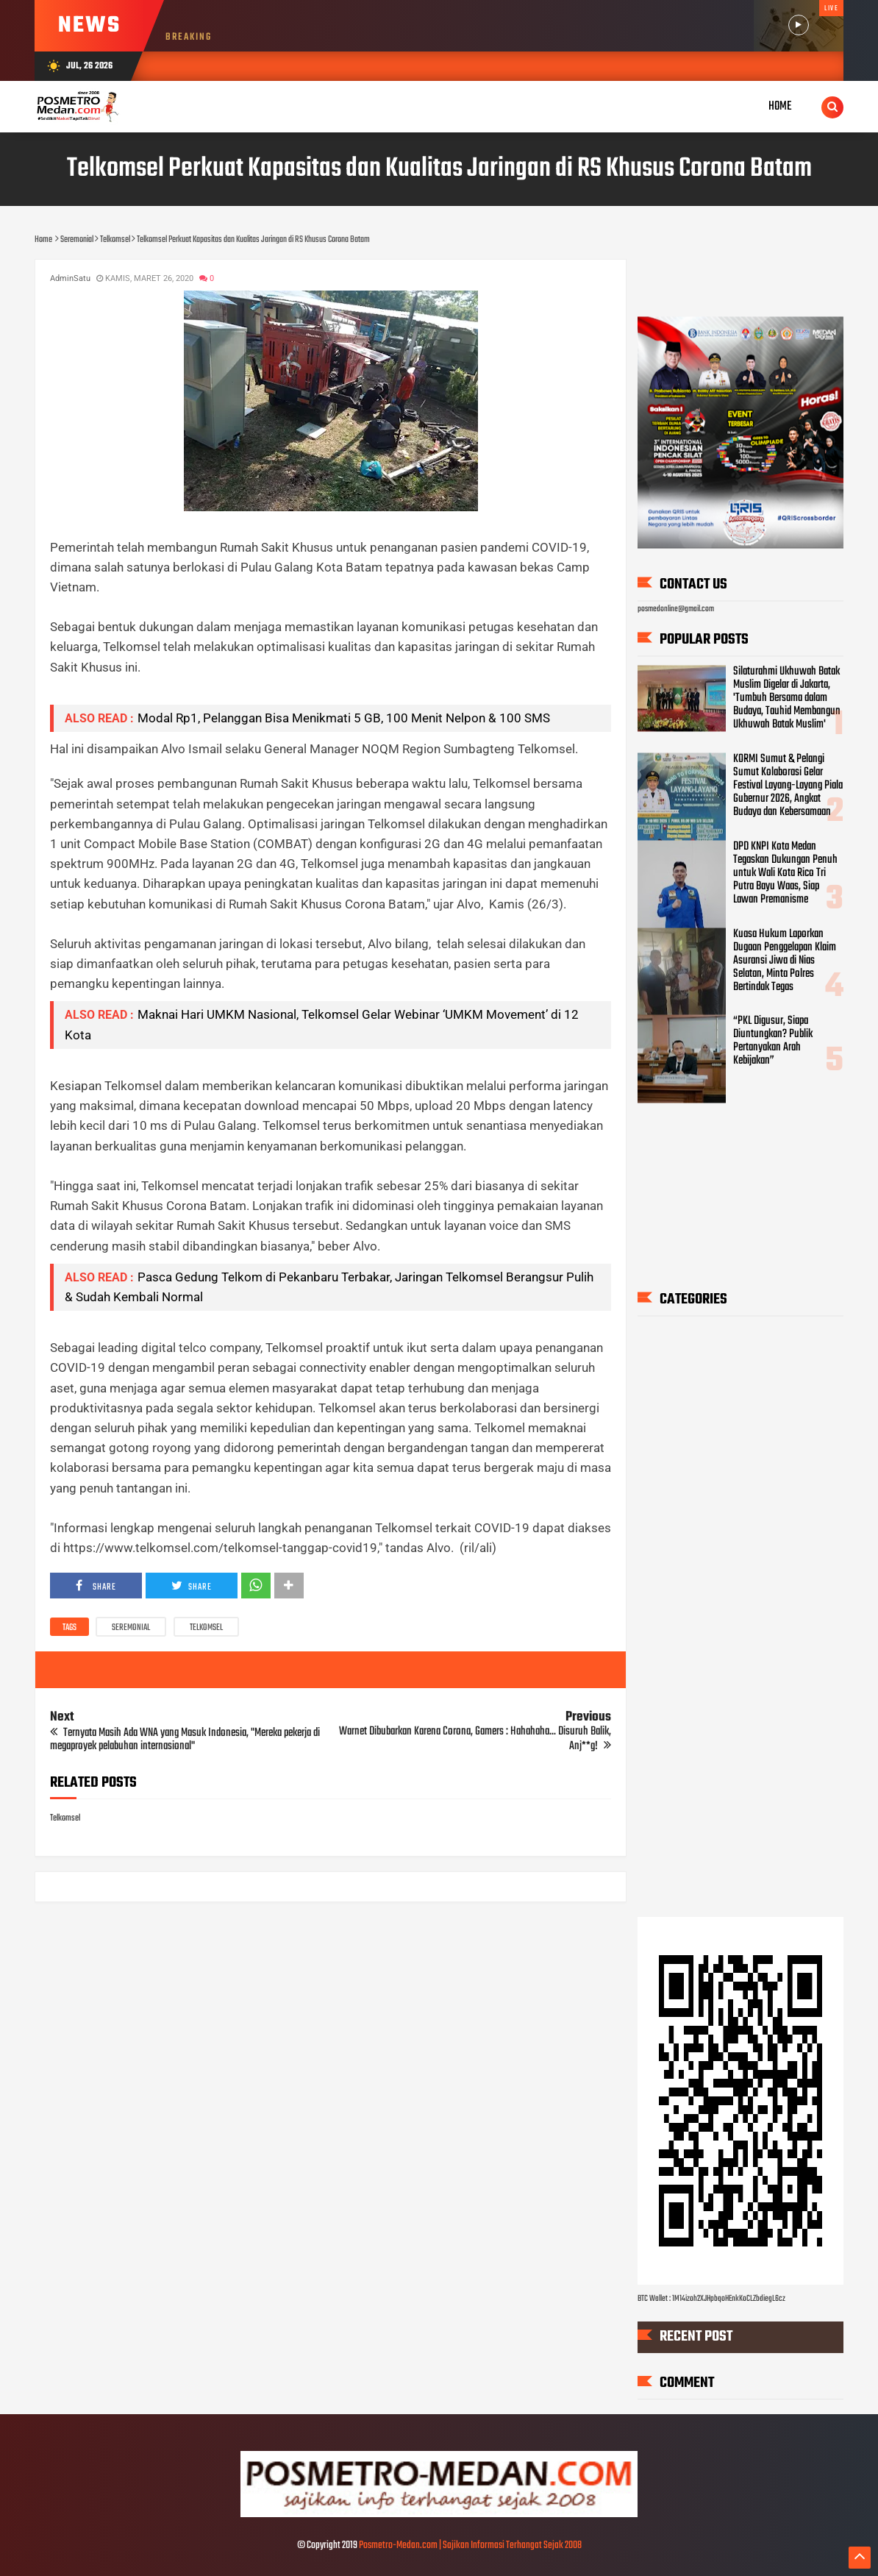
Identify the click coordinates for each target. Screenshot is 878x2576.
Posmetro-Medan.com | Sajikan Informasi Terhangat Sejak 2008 (470, 2545)
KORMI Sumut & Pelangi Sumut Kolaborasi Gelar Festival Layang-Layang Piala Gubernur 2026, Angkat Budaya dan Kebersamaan (788, 786)
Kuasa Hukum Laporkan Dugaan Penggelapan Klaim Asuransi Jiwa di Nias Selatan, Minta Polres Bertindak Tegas (784, 961)
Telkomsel (206, 1627)
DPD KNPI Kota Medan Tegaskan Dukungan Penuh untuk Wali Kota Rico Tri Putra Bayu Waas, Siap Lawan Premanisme (785, 873)
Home (780, 106)
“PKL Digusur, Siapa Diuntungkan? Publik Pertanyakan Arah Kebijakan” (773, 1041)
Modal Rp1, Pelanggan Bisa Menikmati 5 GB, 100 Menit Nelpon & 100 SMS (344, 718)
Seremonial (131, 1627)
